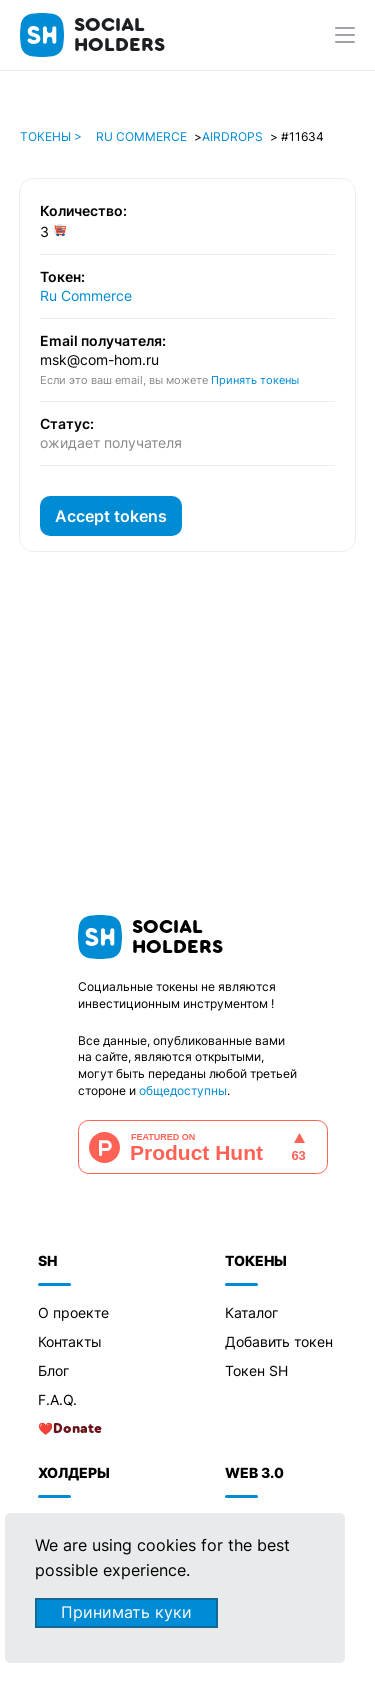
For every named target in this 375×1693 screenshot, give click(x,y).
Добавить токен (279, 1341)
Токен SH (256, 1370)
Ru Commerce (141, 137)
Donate (77, 1429)
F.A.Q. (57, 1399)
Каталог (251, 1312)
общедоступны (183, 1090)
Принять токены (255, 380)
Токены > (51, 137)
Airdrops (232, 137)
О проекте (73, 1312)
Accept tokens (111, 516)
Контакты (70, 1341)
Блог (53, 1370)
